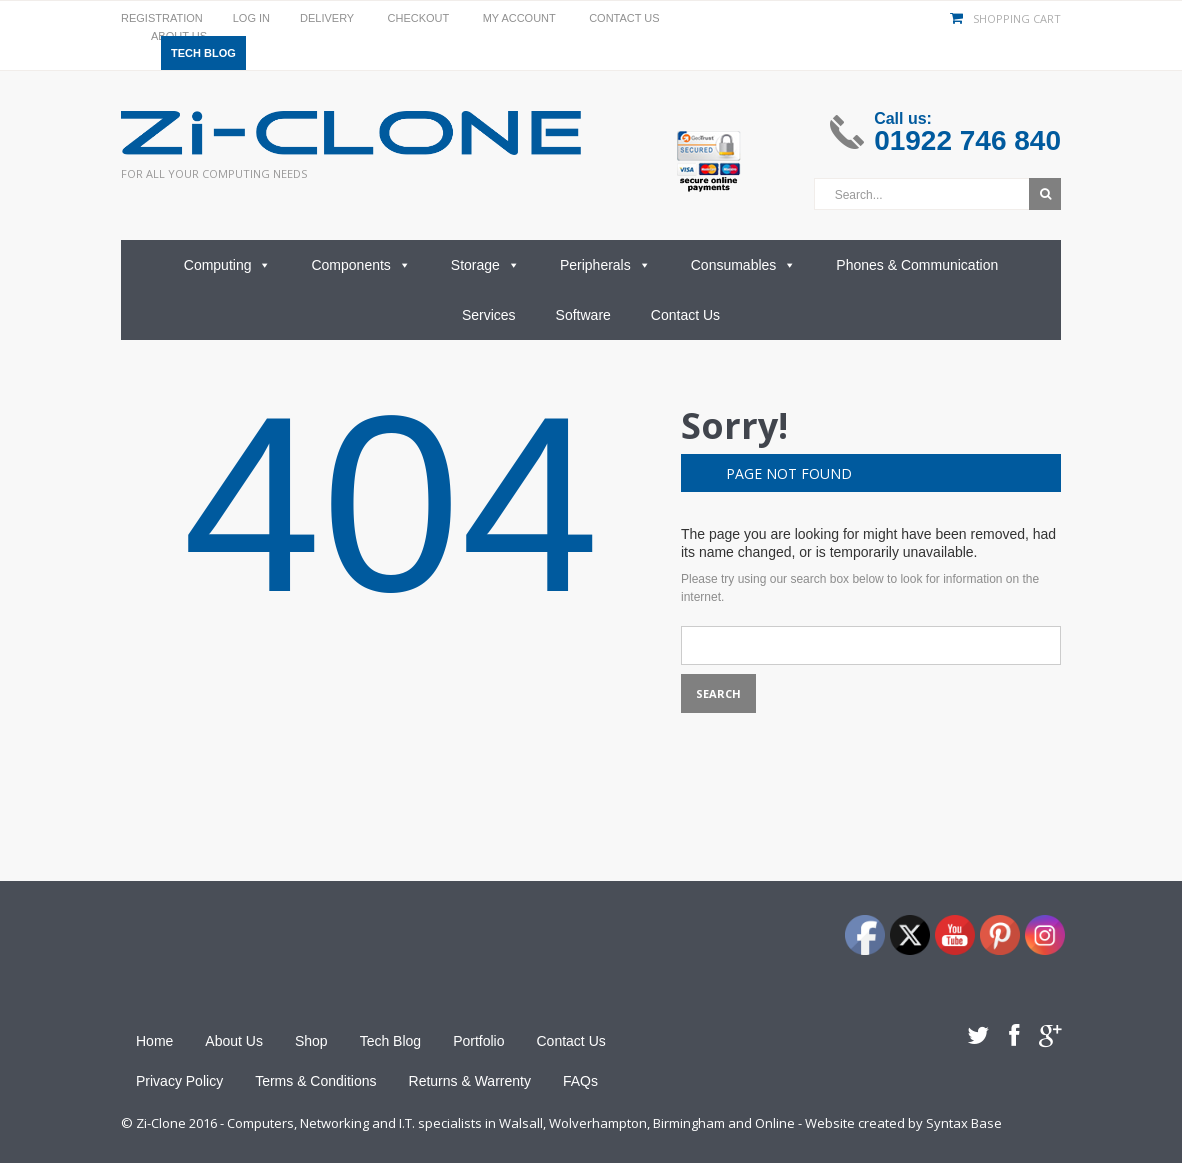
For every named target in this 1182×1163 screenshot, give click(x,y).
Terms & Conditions (315, 1081)
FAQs (580, 1081)
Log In (251, 18)
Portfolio (478, 1041)
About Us (234, 1041)
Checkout (419, 18)
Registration (162, 18)
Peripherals (605, 265)
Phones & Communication (917, 265)
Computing (228, 265)
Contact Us (624, 18)
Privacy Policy (179, 1081)
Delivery (327, 18)
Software (583, 315)
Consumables (744, 265)
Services (489, 315)
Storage (485, 265)
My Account (519, 18)
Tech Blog (203, 53)
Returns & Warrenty (470, 1081)
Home (154, 1041)
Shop (311, 1041)
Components (360, 265)
